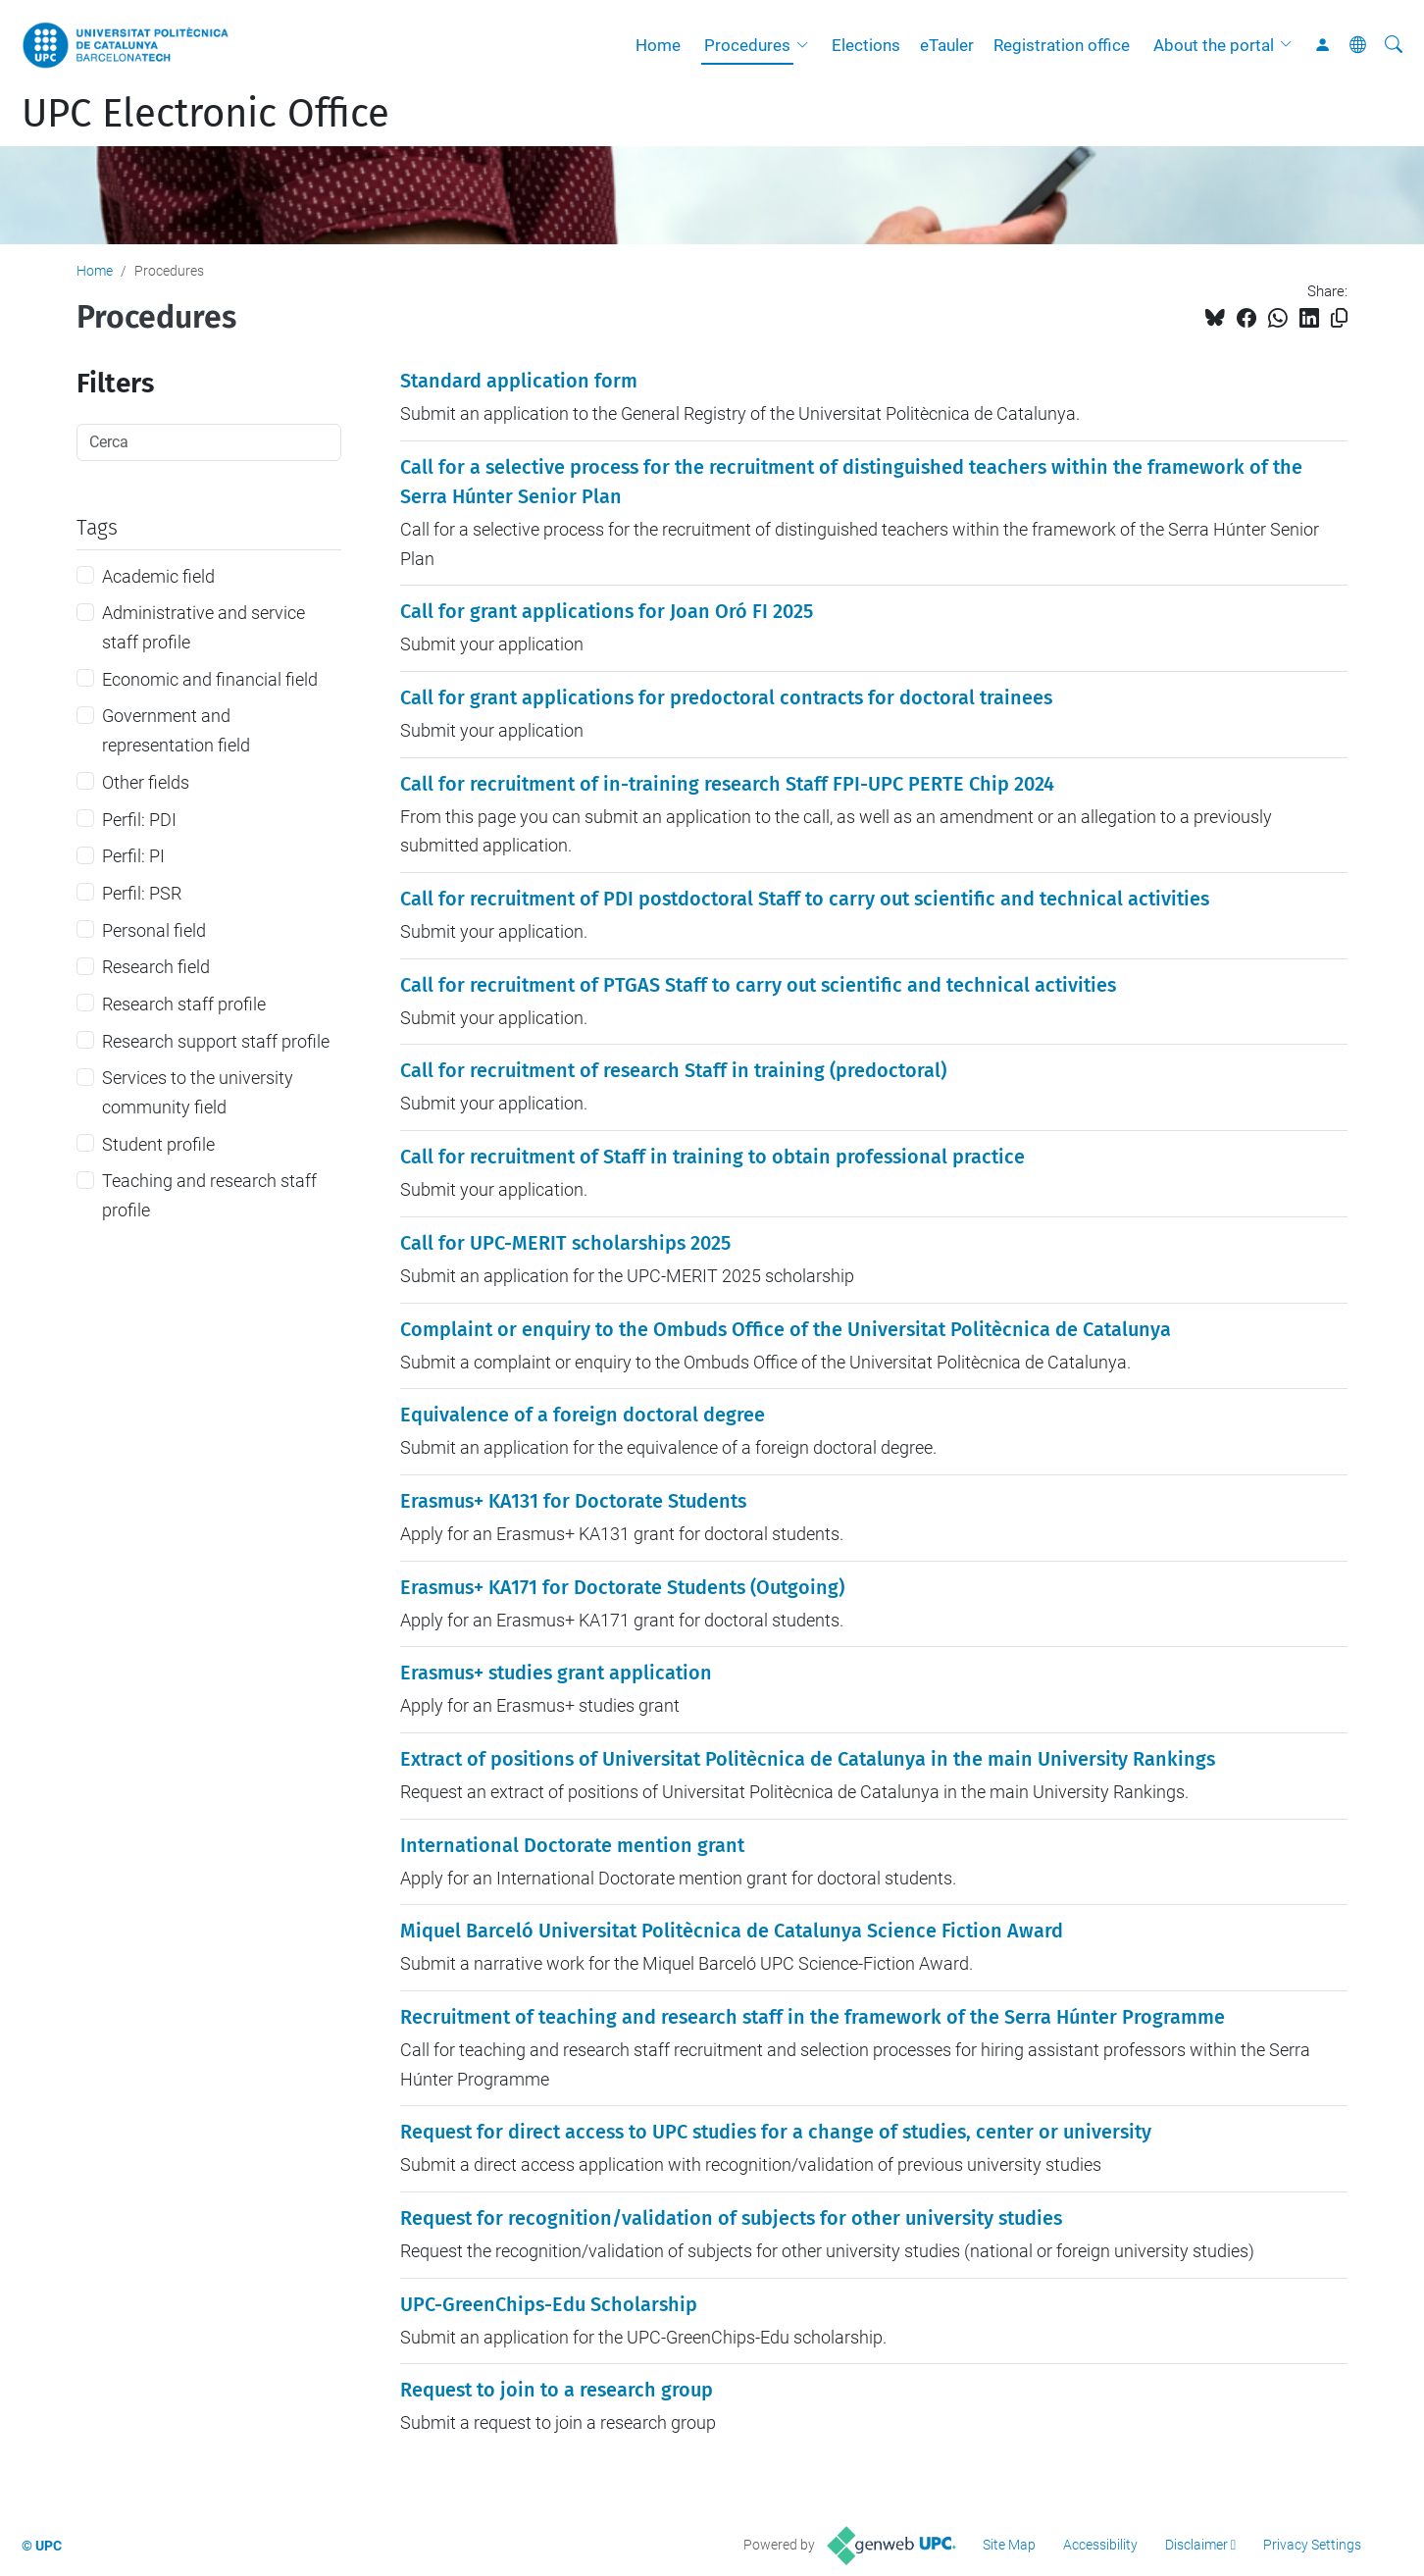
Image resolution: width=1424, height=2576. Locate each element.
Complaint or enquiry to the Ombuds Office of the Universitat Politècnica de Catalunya (785, 1329)
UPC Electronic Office (205, 113)
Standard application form (518, 380)
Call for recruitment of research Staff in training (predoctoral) (673, 1070)
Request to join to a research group (556, 2389)
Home (658, 45)
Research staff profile (184, 1004)
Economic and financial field (210, 679)
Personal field (154, 930)
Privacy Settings (1312, 2544)
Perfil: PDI (139, 819)
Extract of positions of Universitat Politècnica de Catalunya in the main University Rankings (807, 1759)
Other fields (145, 782)
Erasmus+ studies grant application (556, 1672)
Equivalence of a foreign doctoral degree (582, 1414)
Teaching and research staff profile (209, 1195)
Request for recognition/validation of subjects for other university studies (731, 2218)
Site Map (1009, 2544)
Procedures (747, 45)
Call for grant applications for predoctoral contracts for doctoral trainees (726, 697)
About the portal (1213, 45)
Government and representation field (176, 730)
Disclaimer (1196, 2544)
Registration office (1061, 45)
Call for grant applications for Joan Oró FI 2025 (606, 611)
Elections (866, 45)
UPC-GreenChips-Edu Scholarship (548, 2304)
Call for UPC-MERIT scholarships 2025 (565, 1243)
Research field (156, 966)
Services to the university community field (197, 1092)
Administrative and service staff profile (203, 627)
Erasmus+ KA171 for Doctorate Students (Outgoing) (622, 1587)
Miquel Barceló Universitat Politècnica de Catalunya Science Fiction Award (731, 1930)
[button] (807, 45)
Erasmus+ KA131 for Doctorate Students (573, 1501)
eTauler (947, 45)
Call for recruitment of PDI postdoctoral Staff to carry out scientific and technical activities (804, 898)
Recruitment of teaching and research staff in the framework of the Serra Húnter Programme (812, 2017)
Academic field (158, 576)
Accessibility (1100, 2544)
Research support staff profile (216, 1041)
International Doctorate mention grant (572, 1845)
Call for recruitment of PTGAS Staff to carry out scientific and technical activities (758, 985)
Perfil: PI (133, 856)
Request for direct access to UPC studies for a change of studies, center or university (775, 2131)
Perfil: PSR (141, 893)
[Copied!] (1339, 318)
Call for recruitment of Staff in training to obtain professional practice (712, 1156)
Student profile (158, 1144)
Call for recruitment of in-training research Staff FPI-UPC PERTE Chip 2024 (727, 784)
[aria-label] (1393, 45)
